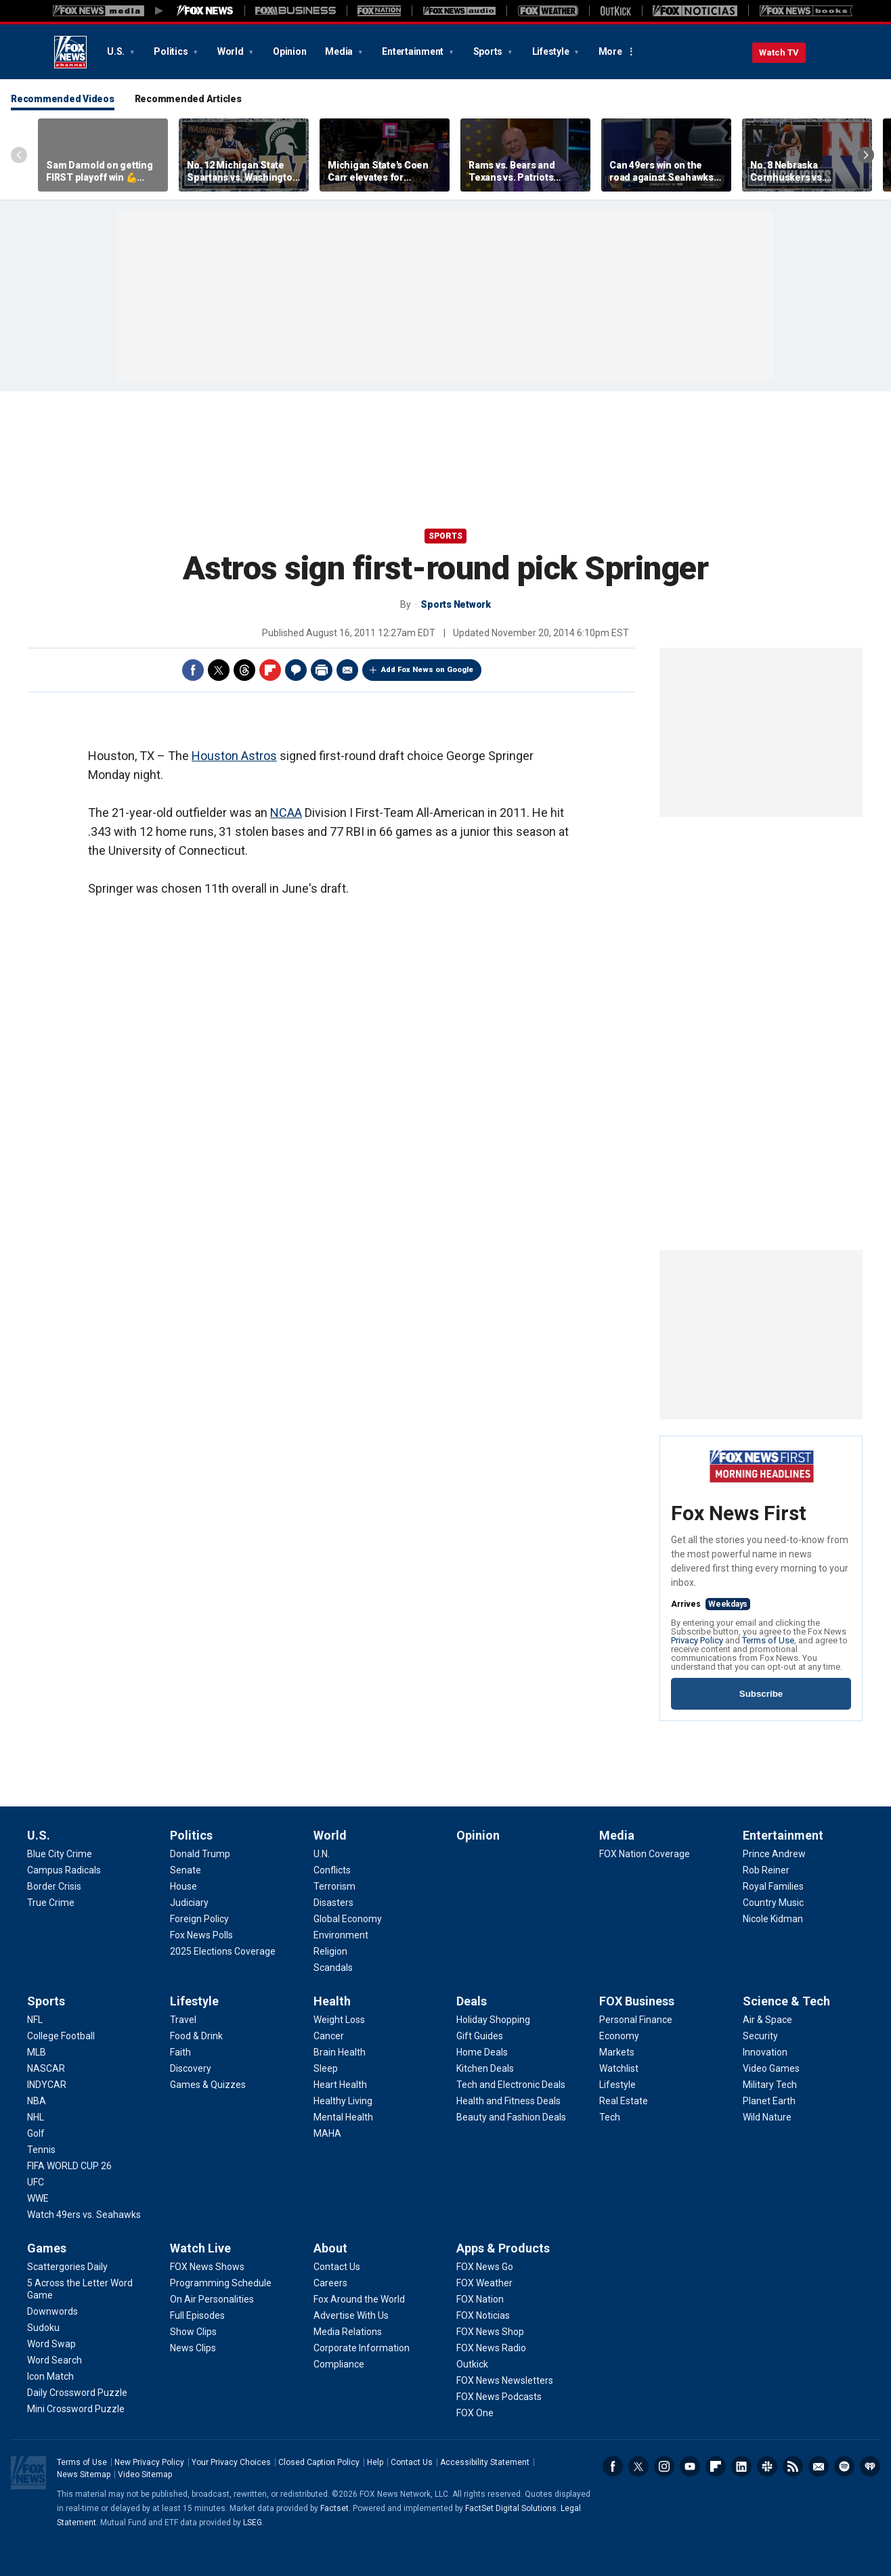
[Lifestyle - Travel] (183, 2019)
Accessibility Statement (484, 2462)
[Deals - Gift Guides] (479, 2035)
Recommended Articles (188, 98)
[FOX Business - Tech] (609, 2117)
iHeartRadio (870, 2466)
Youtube (690, 2466)
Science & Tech (786, 2001)
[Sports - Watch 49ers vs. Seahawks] (84, 2214)
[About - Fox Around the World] (359, 2299)
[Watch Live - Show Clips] (193, 2331)
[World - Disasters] (333, 1902)
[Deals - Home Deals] (482, 2052)
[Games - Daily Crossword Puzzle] (77, 2392)
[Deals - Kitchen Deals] (485, 2068)
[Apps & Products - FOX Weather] (484, 2283)
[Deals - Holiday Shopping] (493, 2019)
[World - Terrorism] (334, 1886)
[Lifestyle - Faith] (180, 2052)
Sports (488, 51)
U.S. (117, 51)
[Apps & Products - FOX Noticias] (483, 2315)
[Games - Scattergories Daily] (67, 2266)
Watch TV (779, 52)
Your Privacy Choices (231, 2462)
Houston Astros (234, 756)
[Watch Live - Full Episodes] (197, 2315)
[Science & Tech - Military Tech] (770, 2084)
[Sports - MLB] (36, 2052)
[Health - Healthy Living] (342, 2100)
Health (332, 2001)
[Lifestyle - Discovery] (190, 2068)
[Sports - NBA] (36, 2100)
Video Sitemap (145, 2474)
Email (347, 670)
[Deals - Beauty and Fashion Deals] (511, 2117)
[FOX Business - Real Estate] (623, 2100)
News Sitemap (83, 2474)
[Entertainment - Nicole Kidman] (773, 1918)
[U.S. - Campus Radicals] (64, 1870)
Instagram (664, 2466)
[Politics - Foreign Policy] (199, 1918)
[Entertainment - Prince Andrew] (774, 1853)
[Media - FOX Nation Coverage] (644, 1853)
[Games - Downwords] (52, 2311)
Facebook (193, 670)
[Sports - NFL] (35, 2019)
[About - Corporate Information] (361, 2347)
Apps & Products (503, 2248)
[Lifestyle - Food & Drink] (196, 2035)
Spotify (844, 2466)
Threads (244, 670)
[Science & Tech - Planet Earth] (769, 2100)
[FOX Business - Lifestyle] (617, 2084)
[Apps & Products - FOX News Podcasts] (499, 2396)
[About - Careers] (330, 2283)
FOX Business (636, 2001)
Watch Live (200, 2248)
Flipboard (270, 670)
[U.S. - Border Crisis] (54, 1886)
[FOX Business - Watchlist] (618, 2068)
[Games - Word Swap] (51, 2343)
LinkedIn (741, 2466)
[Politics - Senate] (185, 1870)
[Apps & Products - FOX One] (475, 2412)
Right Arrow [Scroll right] (866, 155)
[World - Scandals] (333, 1967)
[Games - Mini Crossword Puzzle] (76, 2408)
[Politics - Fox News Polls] (201, 1935)
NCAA (286, 812)
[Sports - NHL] (35, 2117)
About (330, 2248)
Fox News (70, 52)
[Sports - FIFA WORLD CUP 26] (69, 2165)
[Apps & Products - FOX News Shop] (490, 2331)
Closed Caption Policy (319, 2462)
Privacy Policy (697, 1640)
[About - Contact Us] (336, 2266)
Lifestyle (551, 51)
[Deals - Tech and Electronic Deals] (510, 2084)
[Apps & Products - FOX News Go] (484, 2266)
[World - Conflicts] (332, 1870)
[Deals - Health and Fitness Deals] (508, 2100)
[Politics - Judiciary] (189, 1902)
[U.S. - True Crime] (50, 1902)
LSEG (252, 2522)
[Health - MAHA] (327, 2133)
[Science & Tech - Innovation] (765, 2052)
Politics (172, 51)
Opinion (289, 51)
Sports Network (455, 604)
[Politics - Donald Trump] (200, 1853)
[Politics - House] (183, 1886)
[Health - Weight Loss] (339, 2019)
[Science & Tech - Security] (760, 2035)
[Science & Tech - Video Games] (771, 2068)
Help (375, 2462)
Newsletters (818, 2466)
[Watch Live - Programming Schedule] (220, 2283)
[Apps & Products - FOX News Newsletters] (504, 2380)
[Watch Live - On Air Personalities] (212, 2299)
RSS (793, 2466)
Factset (334, 2508)
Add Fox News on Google (427, 669)
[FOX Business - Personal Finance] (635, 2019)
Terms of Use (768, 1640)
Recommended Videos (62, 98)
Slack (767, 2466)
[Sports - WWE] (38, 2198)
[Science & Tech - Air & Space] (767, 2019)
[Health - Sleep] (325, 2068)
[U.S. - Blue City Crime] (59, 1853)
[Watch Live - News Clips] (193, 2347)
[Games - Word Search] (54, 2360)
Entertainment (414, 51)
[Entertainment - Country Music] (773, 1902)
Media (340, 51)
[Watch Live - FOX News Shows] (207, 2266)
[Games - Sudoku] (43, 2327)
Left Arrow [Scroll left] (19, 155)
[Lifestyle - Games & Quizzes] (208, 2084)
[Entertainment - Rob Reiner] (766, 1870)
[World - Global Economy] (347, 1918)
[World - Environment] (340, 1935)
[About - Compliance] (338, 2364)
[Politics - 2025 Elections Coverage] (223, 1951)
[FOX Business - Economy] (619, 2035)
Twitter (219, 670)
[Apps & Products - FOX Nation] (480, 2299)
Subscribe (761, 1694)
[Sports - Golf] (36, 2133)
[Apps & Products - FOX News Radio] (491, 2347)
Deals (471, 2001)
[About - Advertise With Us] (351, 2315)
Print (321, 670)
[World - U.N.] (321, 1853)
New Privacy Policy (149, 2462)
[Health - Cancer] (328, 2035)
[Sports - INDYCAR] (46, 2084)
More (610, 51)
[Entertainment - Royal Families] (773, 1886)
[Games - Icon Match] (50, 2376)
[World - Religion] (330, 1951)
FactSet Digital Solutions (511, 2508)
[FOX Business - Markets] (616, 2052)
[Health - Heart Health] (340, 2084)
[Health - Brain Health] (339, 2052)
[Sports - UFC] (35, 2182)
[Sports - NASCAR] (46, 2068)
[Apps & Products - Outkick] (472, 2364)
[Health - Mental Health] (343, 2117)
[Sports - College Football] (61, 2035)
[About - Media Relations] (347, 2331)
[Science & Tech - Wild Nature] (767, 2117)
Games (46, 2248)
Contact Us (412, 2462)
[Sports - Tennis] (41, 2149)
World (231, 51)
